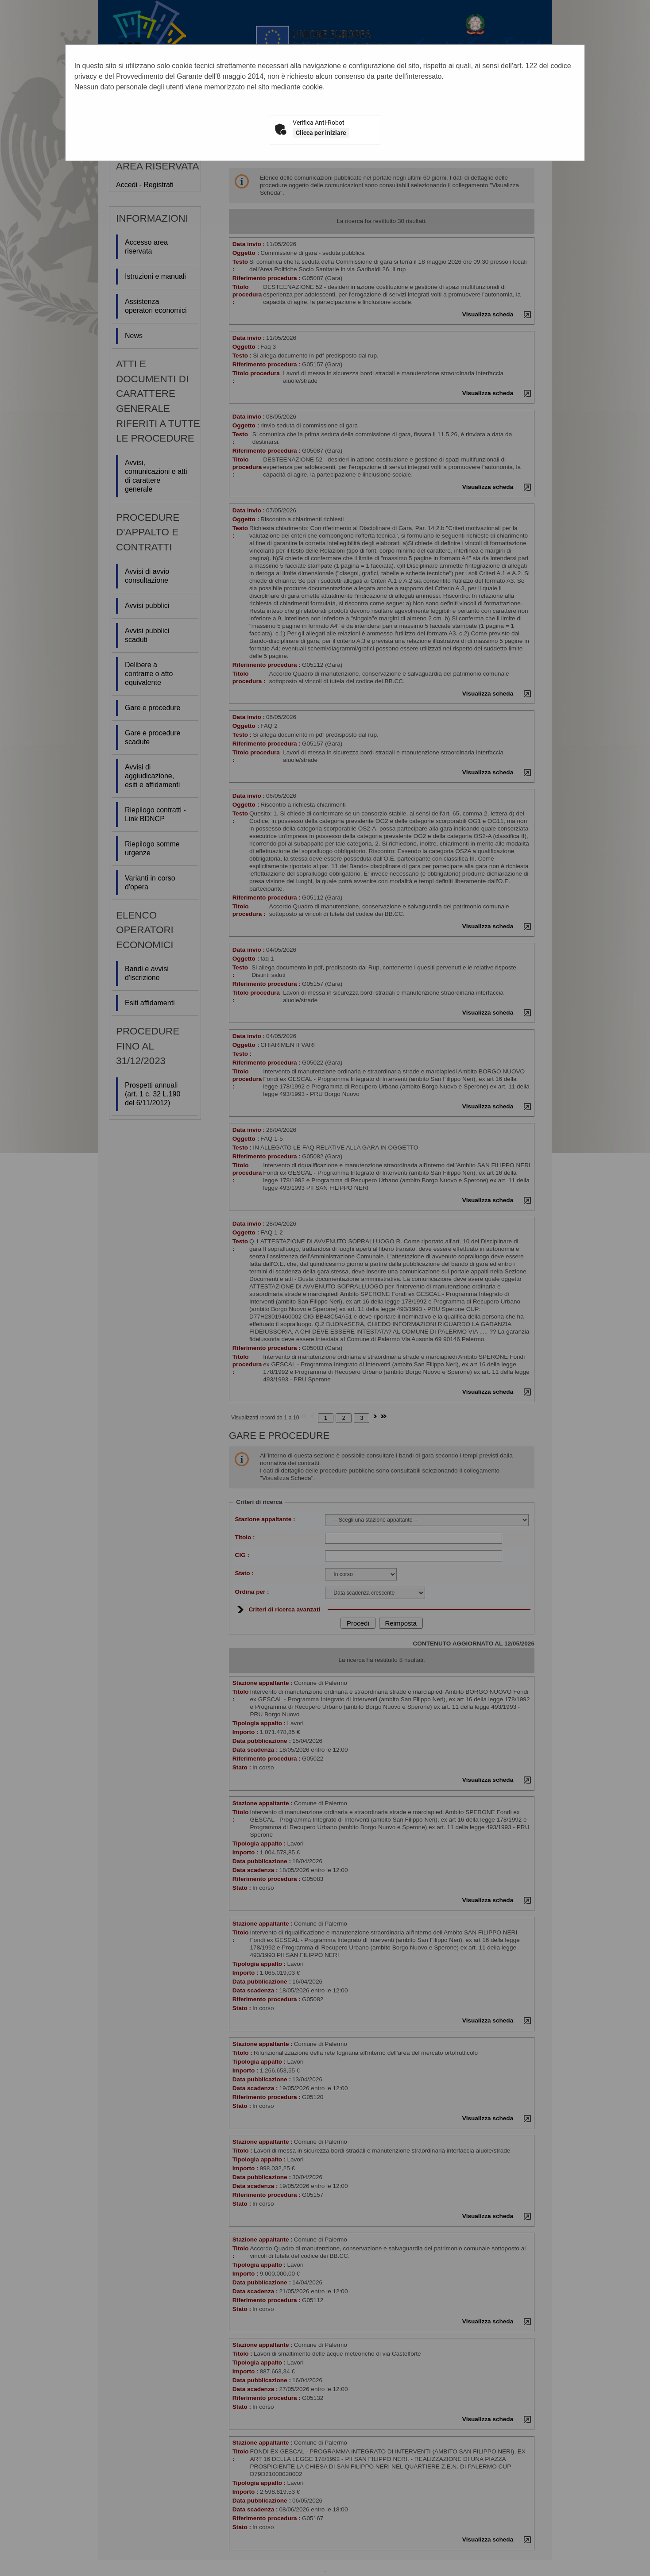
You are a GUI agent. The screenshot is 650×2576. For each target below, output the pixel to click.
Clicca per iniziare (321, 132)
